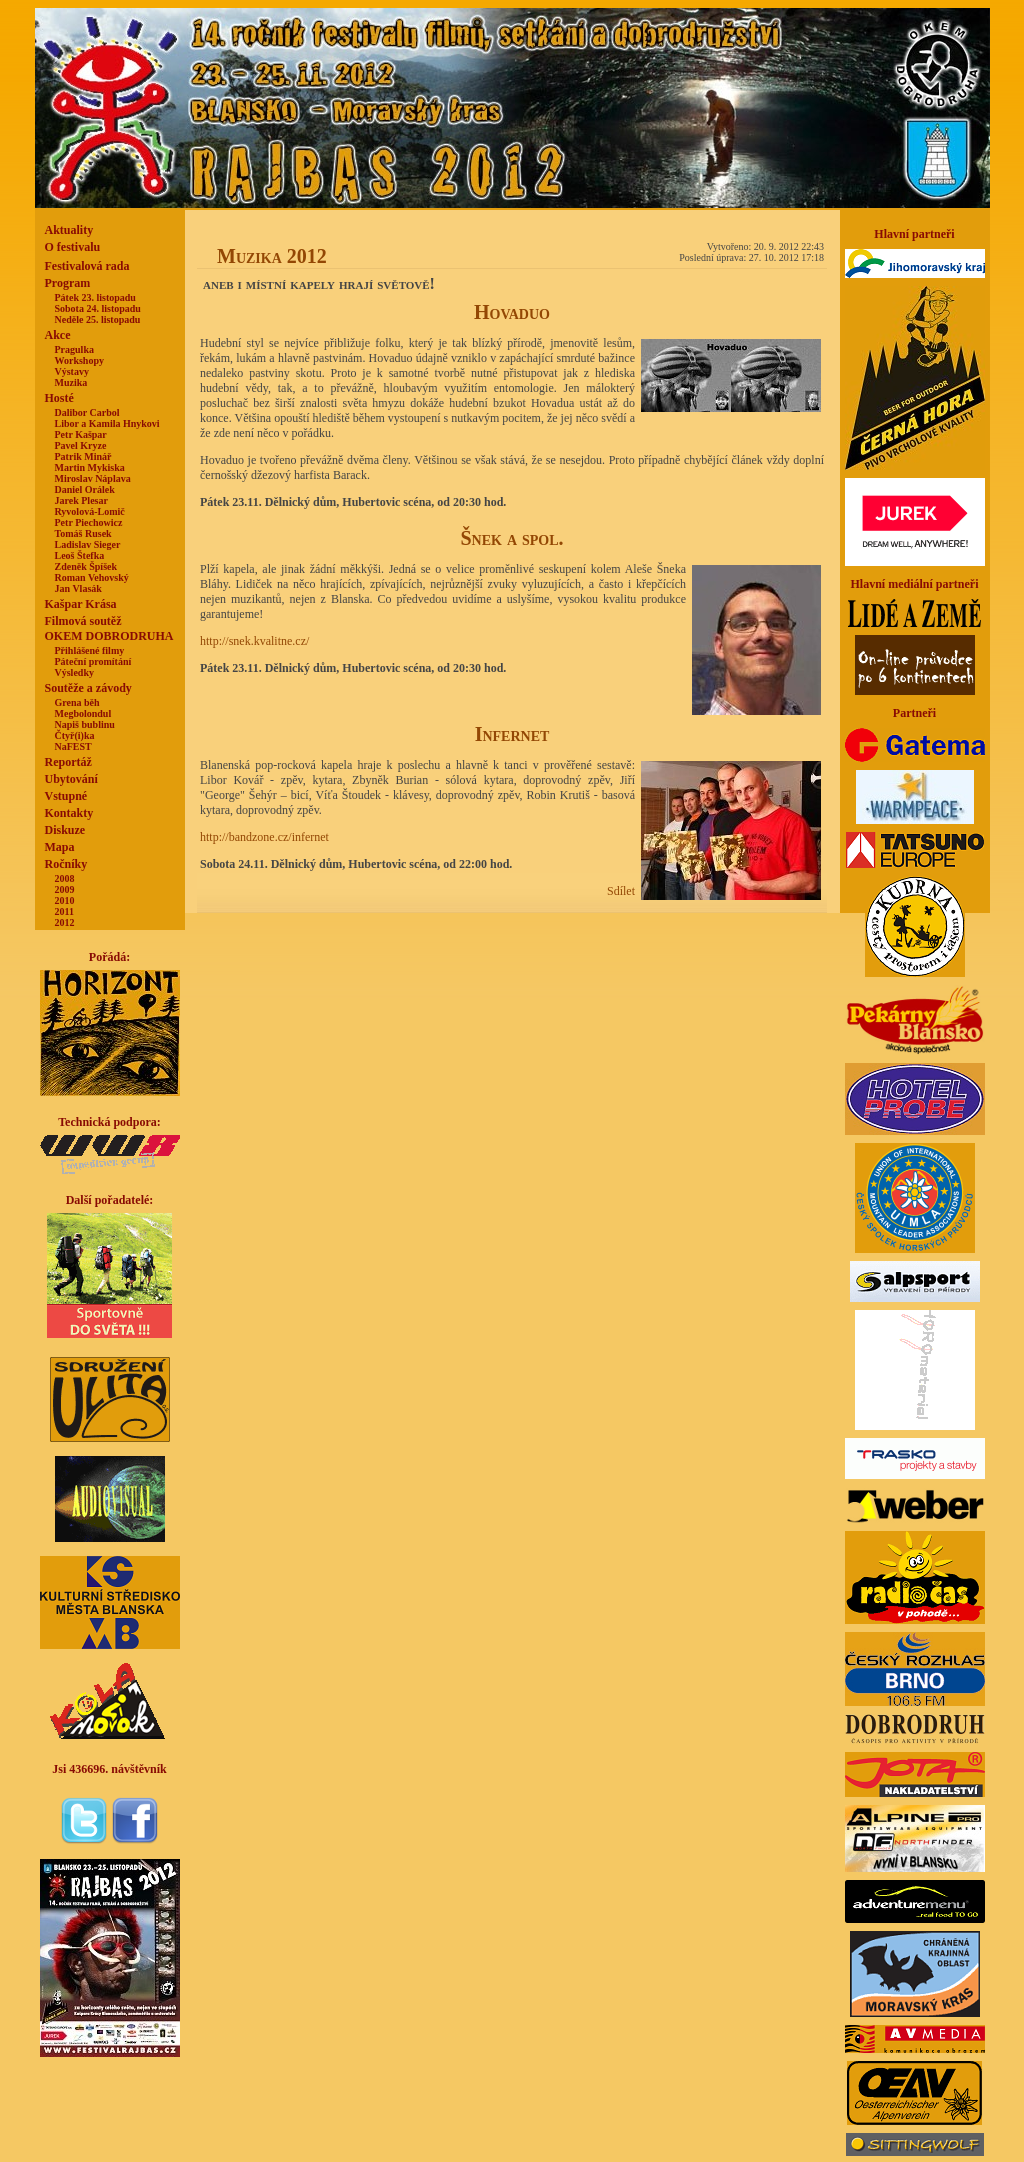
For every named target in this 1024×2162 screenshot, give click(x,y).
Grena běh (77, 702)
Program (68, 283)
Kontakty (69, 813)
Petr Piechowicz (89, 522)
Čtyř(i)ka (75, 735)
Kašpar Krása (81, 604)
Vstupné (66, 796)
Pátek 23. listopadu (95, 297)
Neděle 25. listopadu (98, 319)
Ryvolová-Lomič (90, 511)
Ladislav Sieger (88, 544)
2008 (65, 878)
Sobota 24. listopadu (98, 308)
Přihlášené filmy (90, 650)
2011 (64, 911)
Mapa (60, 847)
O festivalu (73, 247)
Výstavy (72, 371)
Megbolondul (83, 713)
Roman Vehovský (92, 577)
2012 (65, 922)
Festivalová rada (87, 266)
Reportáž (68, 762)
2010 (65, 900)
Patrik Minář (83, 456)
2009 (65, 889)
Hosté (59, 398)
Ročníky (66, 864)
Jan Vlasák (78, 588)
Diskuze (65, 830)
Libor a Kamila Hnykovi (107, 423)
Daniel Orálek (85, 489)
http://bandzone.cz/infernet (264, 837)
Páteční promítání (93, 661)
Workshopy (79, 360)
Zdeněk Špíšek (86, 566)
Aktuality (69, 230)
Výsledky (74, 672)
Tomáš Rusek (83, 533)
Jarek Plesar (81, 500)
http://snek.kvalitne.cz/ (254, 641)
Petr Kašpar (81, 434)
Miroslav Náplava (93, 478)
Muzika (71, 382)
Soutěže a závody (88, 688)
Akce (58, 335)
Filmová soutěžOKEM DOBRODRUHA (109, 628)
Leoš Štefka (80, 555)
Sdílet (621, 891)
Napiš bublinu (85, 724)
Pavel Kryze (81, 445)
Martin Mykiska (90, 467)
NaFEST (73, 746)
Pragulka (74, 349)
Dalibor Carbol (87, 412)
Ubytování (71, 779)
